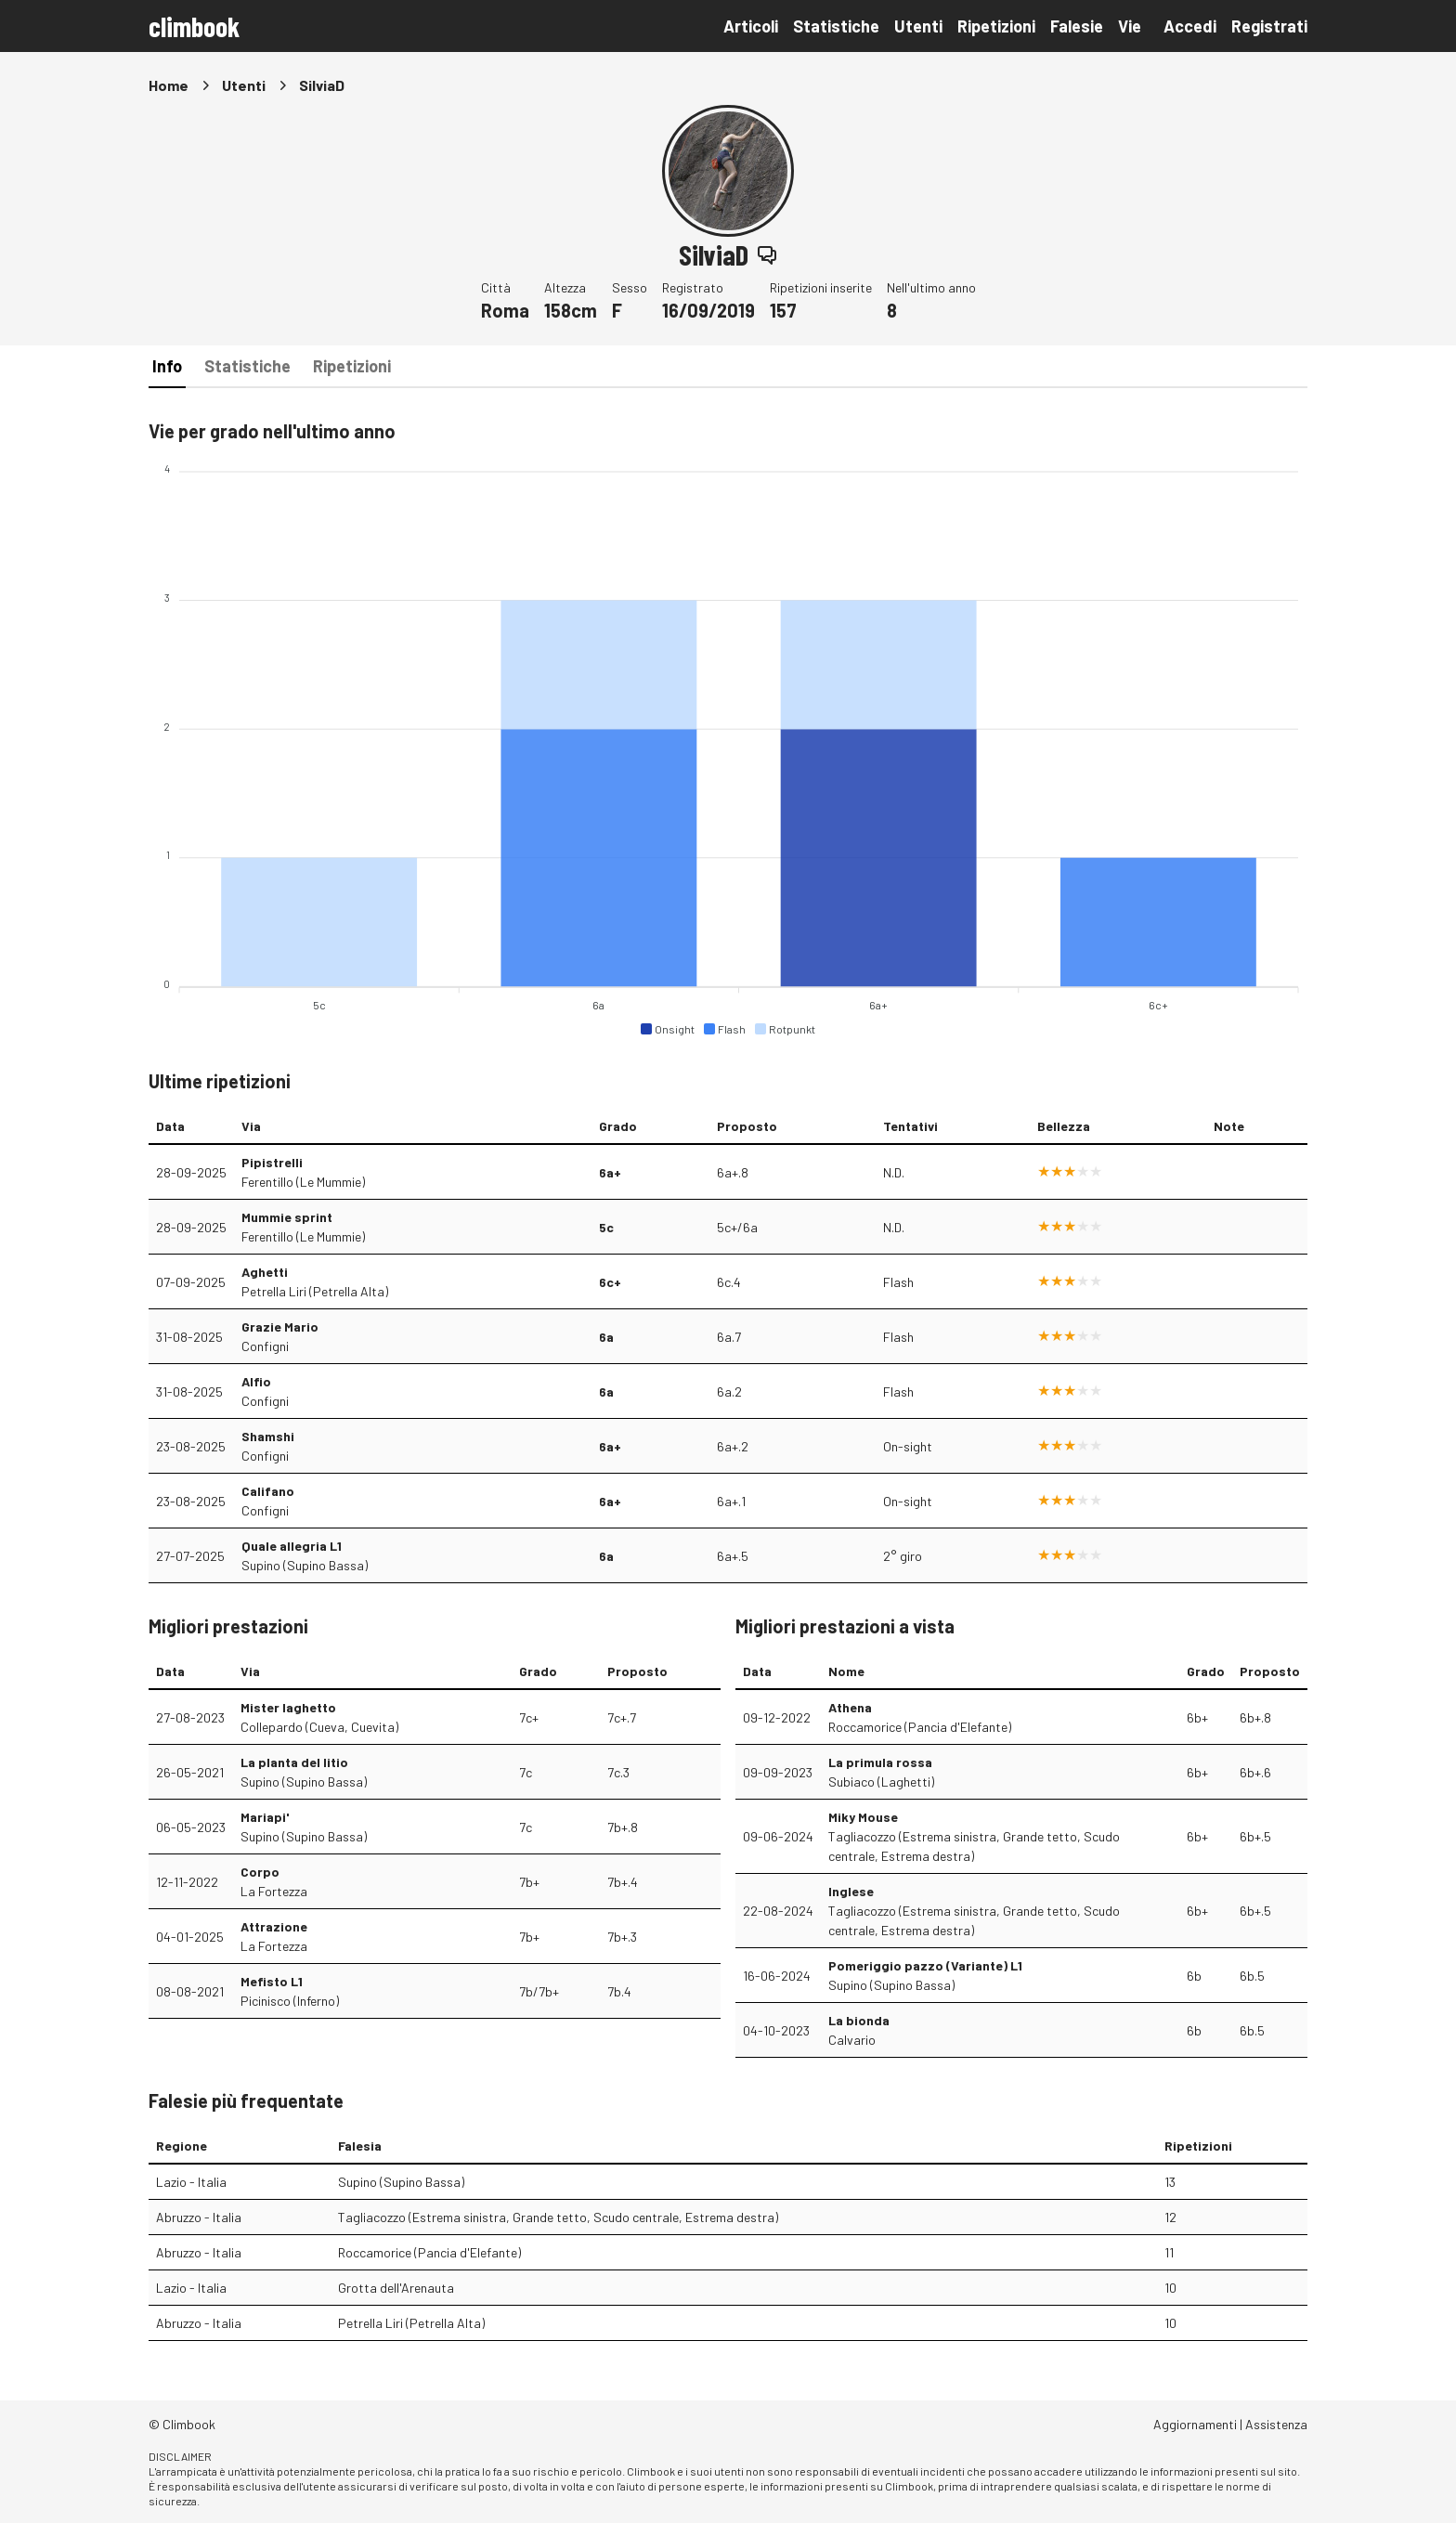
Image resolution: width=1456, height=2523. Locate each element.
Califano (267, 1491)
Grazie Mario (279, 1326)
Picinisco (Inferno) (289, 2001)
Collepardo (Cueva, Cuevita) (319, 1727)
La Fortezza (273, 1891)
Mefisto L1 (271, 1981)
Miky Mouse (863, 1817)
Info (167, 366)
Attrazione (273, 1926)
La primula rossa (880, 1762)
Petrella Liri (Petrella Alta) (314, 1291)
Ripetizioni (996, 26)
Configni (265, 1346)
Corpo (260, 1871)
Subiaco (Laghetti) (881, 1781)
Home (168, 85)
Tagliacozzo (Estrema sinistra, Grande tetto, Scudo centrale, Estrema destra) (974, 1846)
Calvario (852, 2040)
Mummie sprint (286, 1217)
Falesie (1076, 26)
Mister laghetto (288, 1707)
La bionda (859, 2020)
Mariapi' (264, 1817)
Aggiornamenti (1195, 2424)
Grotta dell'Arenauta (396, 2287)
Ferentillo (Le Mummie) (303, 1182)
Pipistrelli (272, 1162)
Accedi (1190, 26)
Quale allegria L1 (291, 1546)
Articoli (750, 26)
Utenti (918, 26)
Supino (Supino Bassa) (304, 1565)
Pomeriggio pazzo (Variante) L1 (925, 1965)
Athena (850, 1707)
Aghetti (264, 1272)
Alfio (256, 1381)
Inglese (851, 1891)
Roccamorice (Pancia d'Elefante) (919, 1727)
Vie (1129, 26)
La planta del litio (294, 1762)
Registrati (1269, 26)
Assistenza (1276, 2424)
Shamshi (267, 1436)
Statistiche (836, 26)
